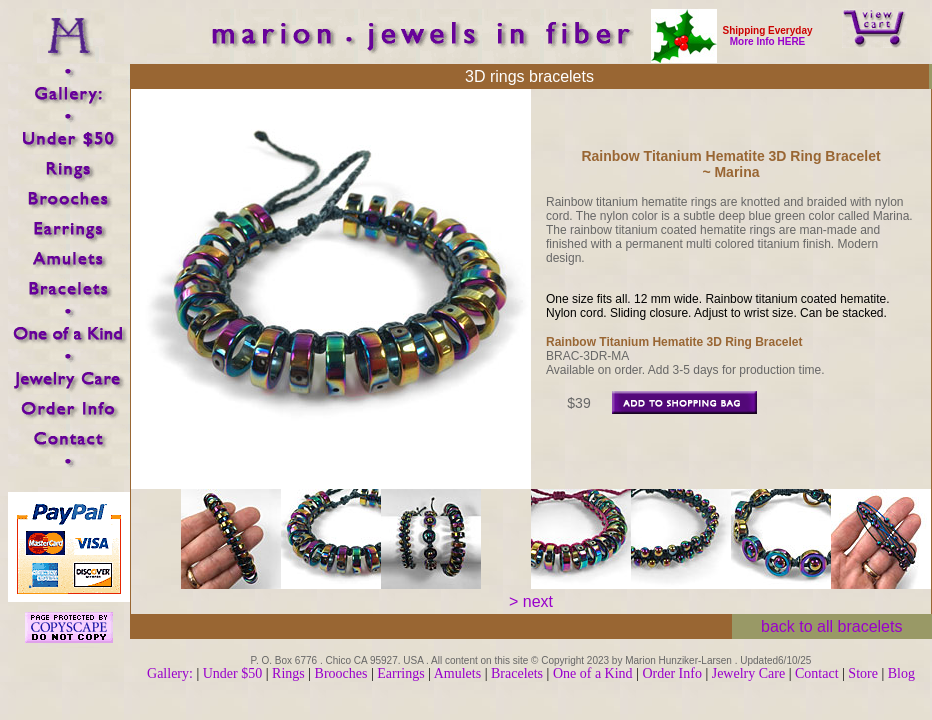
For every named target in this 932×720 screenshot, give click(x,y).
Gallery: (170, 673)
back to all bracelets (831, 626)
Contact (817, 673)
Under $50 (233, 673)
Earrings (400, 673)
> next (531, 601)
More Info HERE (768, 41)
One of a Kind (594, 673)
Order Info (673, 673)
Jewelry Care (748, 673)
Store (863, 673)
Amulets (457, 673)
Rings (288, 673)
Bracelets (517, 673)
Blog (901, 673)
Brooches (341, 673)
